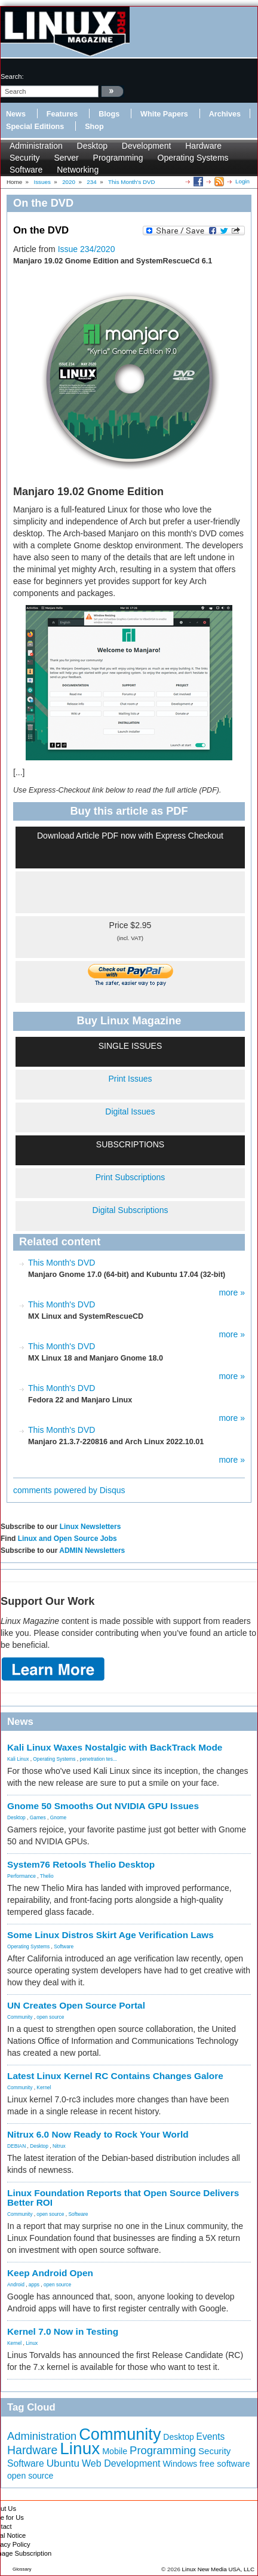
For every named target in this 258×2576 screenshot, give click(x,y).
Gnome (58, 1817)
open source (50, 2017)
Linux (32, 2343)
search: (12, 76)
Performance (21, 1876)
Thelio (47, 1876)
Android (15, 2285)
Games (38, 1817)
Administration (36, 146)
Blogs (109, 114)
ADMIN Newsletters (92, 1550)
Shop (94, 126)
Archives (225, 114)
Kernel (43, 2087)
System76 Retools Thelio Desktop (81, 1864)
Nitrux (59, 2146)
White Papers (164, 114)
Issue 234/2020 (86, 249)
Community (19, 2017)
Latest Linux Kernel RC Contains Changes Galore (115, 2076)
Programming (118, 157)
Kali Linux (18, 1759)
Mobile (114, 2451)
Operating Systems (193, 157)
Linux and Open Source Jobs (67, 1538)
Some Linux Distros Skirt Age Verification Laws (110, 1935)
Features (62, 114)
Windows (179, 2463)
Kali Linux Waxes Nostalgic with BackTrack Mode (114, 1747)
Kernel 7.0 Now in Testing (62, 2331)
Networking (78, 169)
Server (66, 157)
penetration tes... (98, 1759)
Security (25, 157)
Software (26, 169)
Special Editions (35, 126)
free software (224, 2463)
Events (210, 2436)
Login (242, 181)
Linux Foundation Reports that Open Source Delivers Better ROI (123, 2198)
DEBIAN (16, 2146)
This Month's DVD (61, 1262)
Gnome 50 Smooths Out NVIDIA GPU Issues (103, 1806)
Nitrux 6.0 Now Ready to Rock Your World (98, 2134)
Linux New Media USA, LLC (218, 2569)
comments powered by (69, 1490)
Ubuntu (63, 2463)
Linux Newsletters (90, 1526)
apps (34, 2285)
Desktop (92, 146)
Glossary (22, 2569)
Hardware (203, 146)
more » (232, 1292)
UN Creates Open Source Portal (76, 2005)
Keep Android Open (50, 2273)
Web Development (121, 2463)
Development (146, 146)
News (16, 114)
